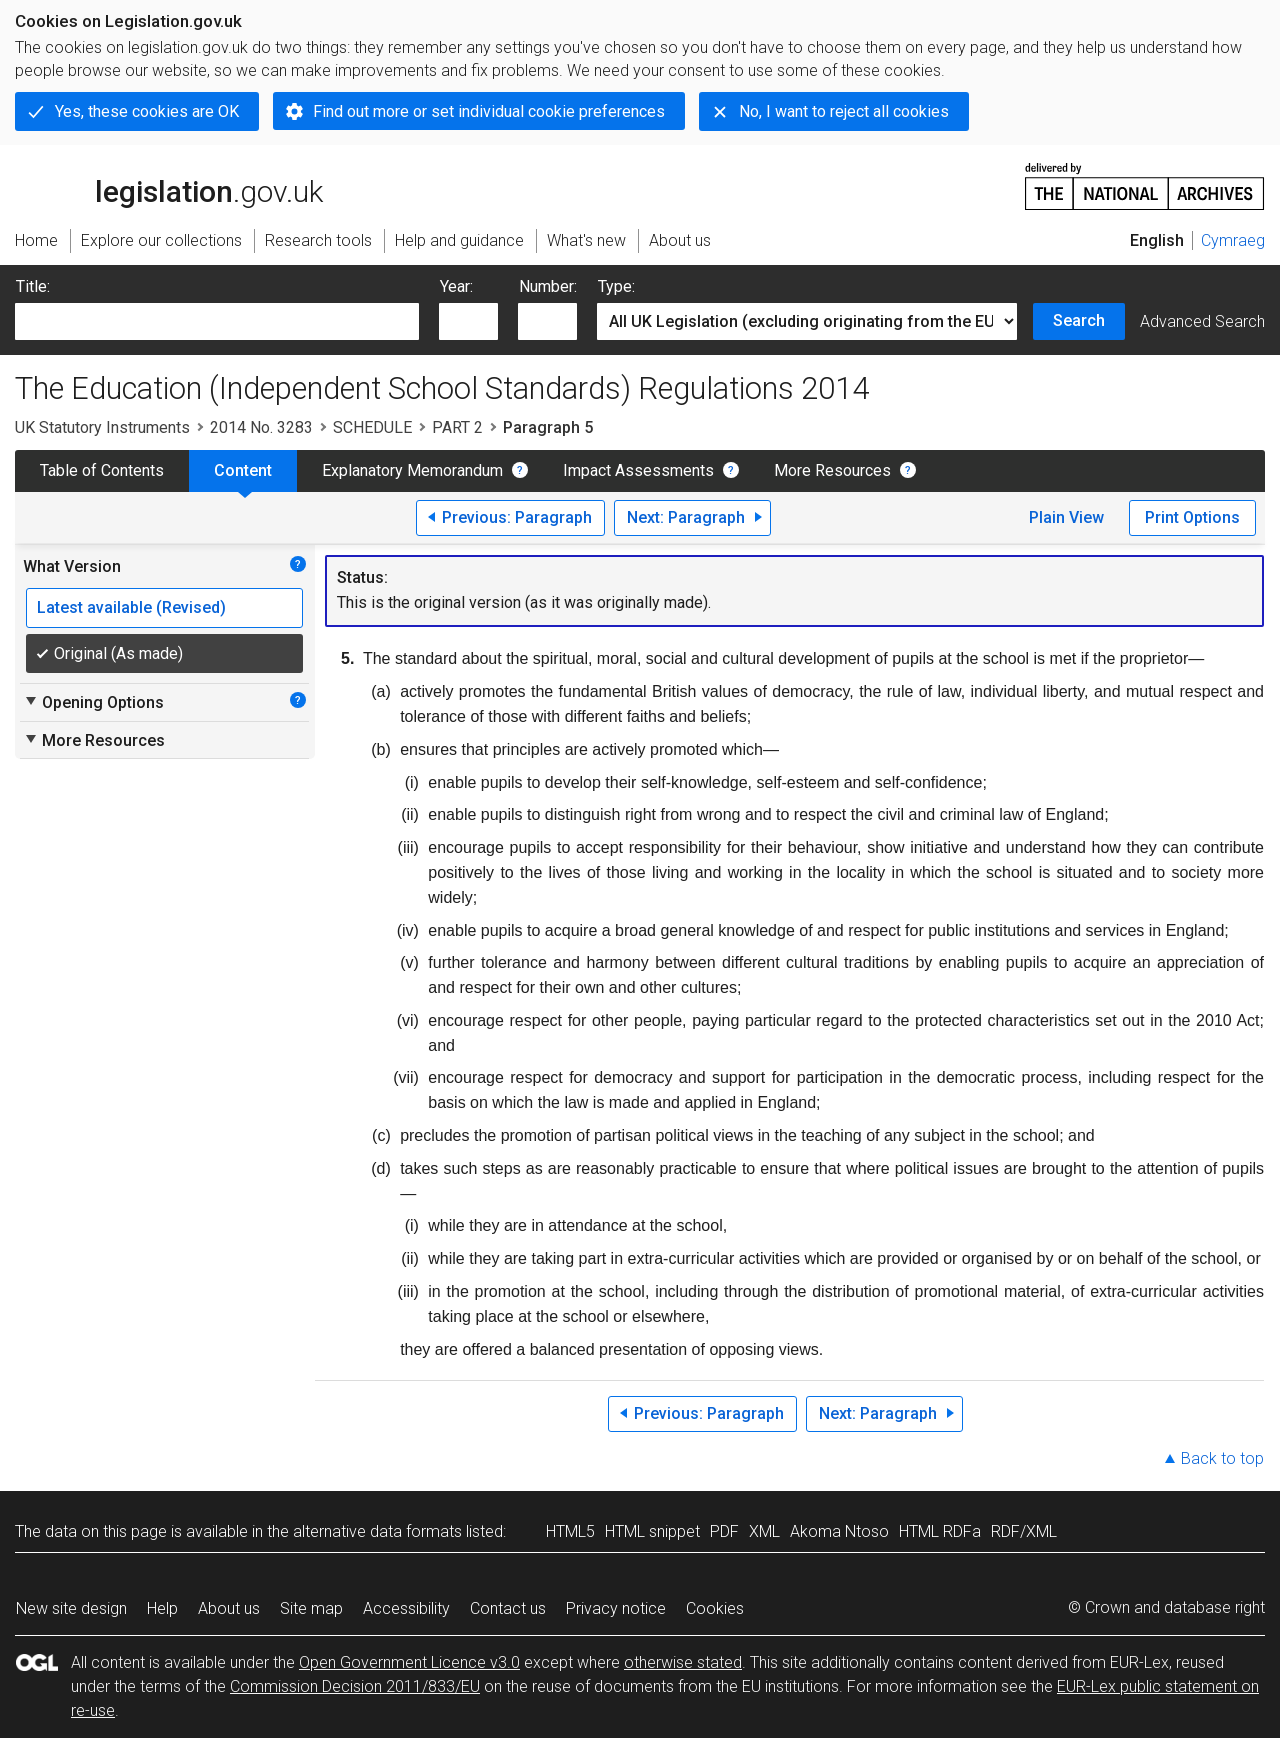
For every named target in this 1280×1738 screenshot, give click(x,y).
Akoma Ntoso (839, 1531)
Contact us (508, 1608)
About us (229, 1608)
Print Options (1192, 517)
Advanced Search (1202, 321)
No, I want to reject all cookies (844, 111)
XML (764, 1531)
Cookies (715, 1608)
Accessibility (406, 1608)
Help (162, 1608)
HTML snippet (652, 1531)
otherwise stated (683, 1662)
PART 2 (457, 427)
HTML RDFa (940, 1531)
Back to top (1222, 1458)
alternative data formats (377, 1531)
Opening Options (93, 702)
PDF (724, 1531)
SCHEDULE (372, 427)
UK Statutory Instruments (102, 427)
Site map (311, 1608)
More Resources (832, 470)
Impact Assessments (638, 470)
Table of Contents (102, 470)
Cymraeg (1233, 240)
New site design (71, 1608)
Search (1079, 320)
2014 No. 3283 (261, 427)
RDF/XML (1024, 1531)
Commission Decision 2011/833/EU (355, 1686)
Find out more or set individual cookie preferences (489, 111)
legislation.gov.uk (169, 185)
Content (243, 470)
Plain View (1066, 517)
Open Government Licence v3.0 (409, 1662)
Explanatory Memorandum (412, 470)
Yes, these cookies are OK (147, 111)
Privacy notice (616, 1608)
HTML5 (570, 1531)
